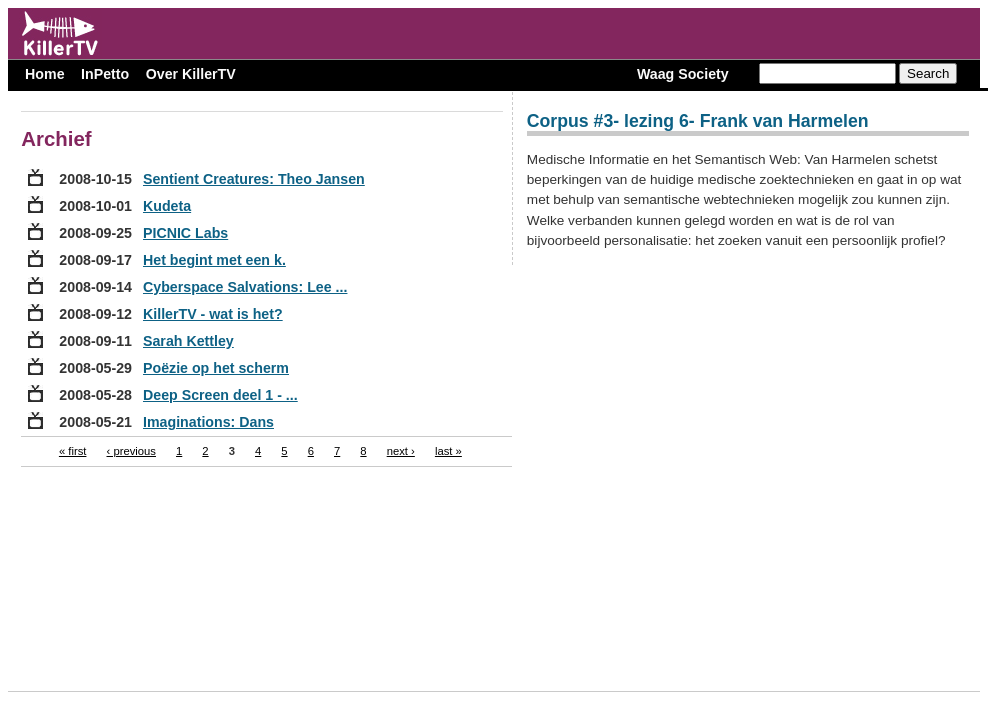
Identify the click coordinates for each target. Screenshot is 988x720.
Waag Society (683, 74)
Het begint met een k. (214, 260)
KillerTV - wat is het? (213, 314)
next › (401, 451)
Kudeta (167, 206)
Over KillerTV (191, 74)
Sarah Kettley (188, 341)
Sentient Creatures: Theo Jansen (254, 179)
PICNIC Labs (185, 233)
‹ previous (131, 451)
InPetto (105, 74)
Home (44, 74)
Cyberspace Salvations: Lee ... (245, 287)
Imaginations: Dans (208, 422)
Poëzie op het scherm (216, 368)
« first (73, 451)
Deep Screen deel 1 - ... (220, 395)
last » (448, 451)
